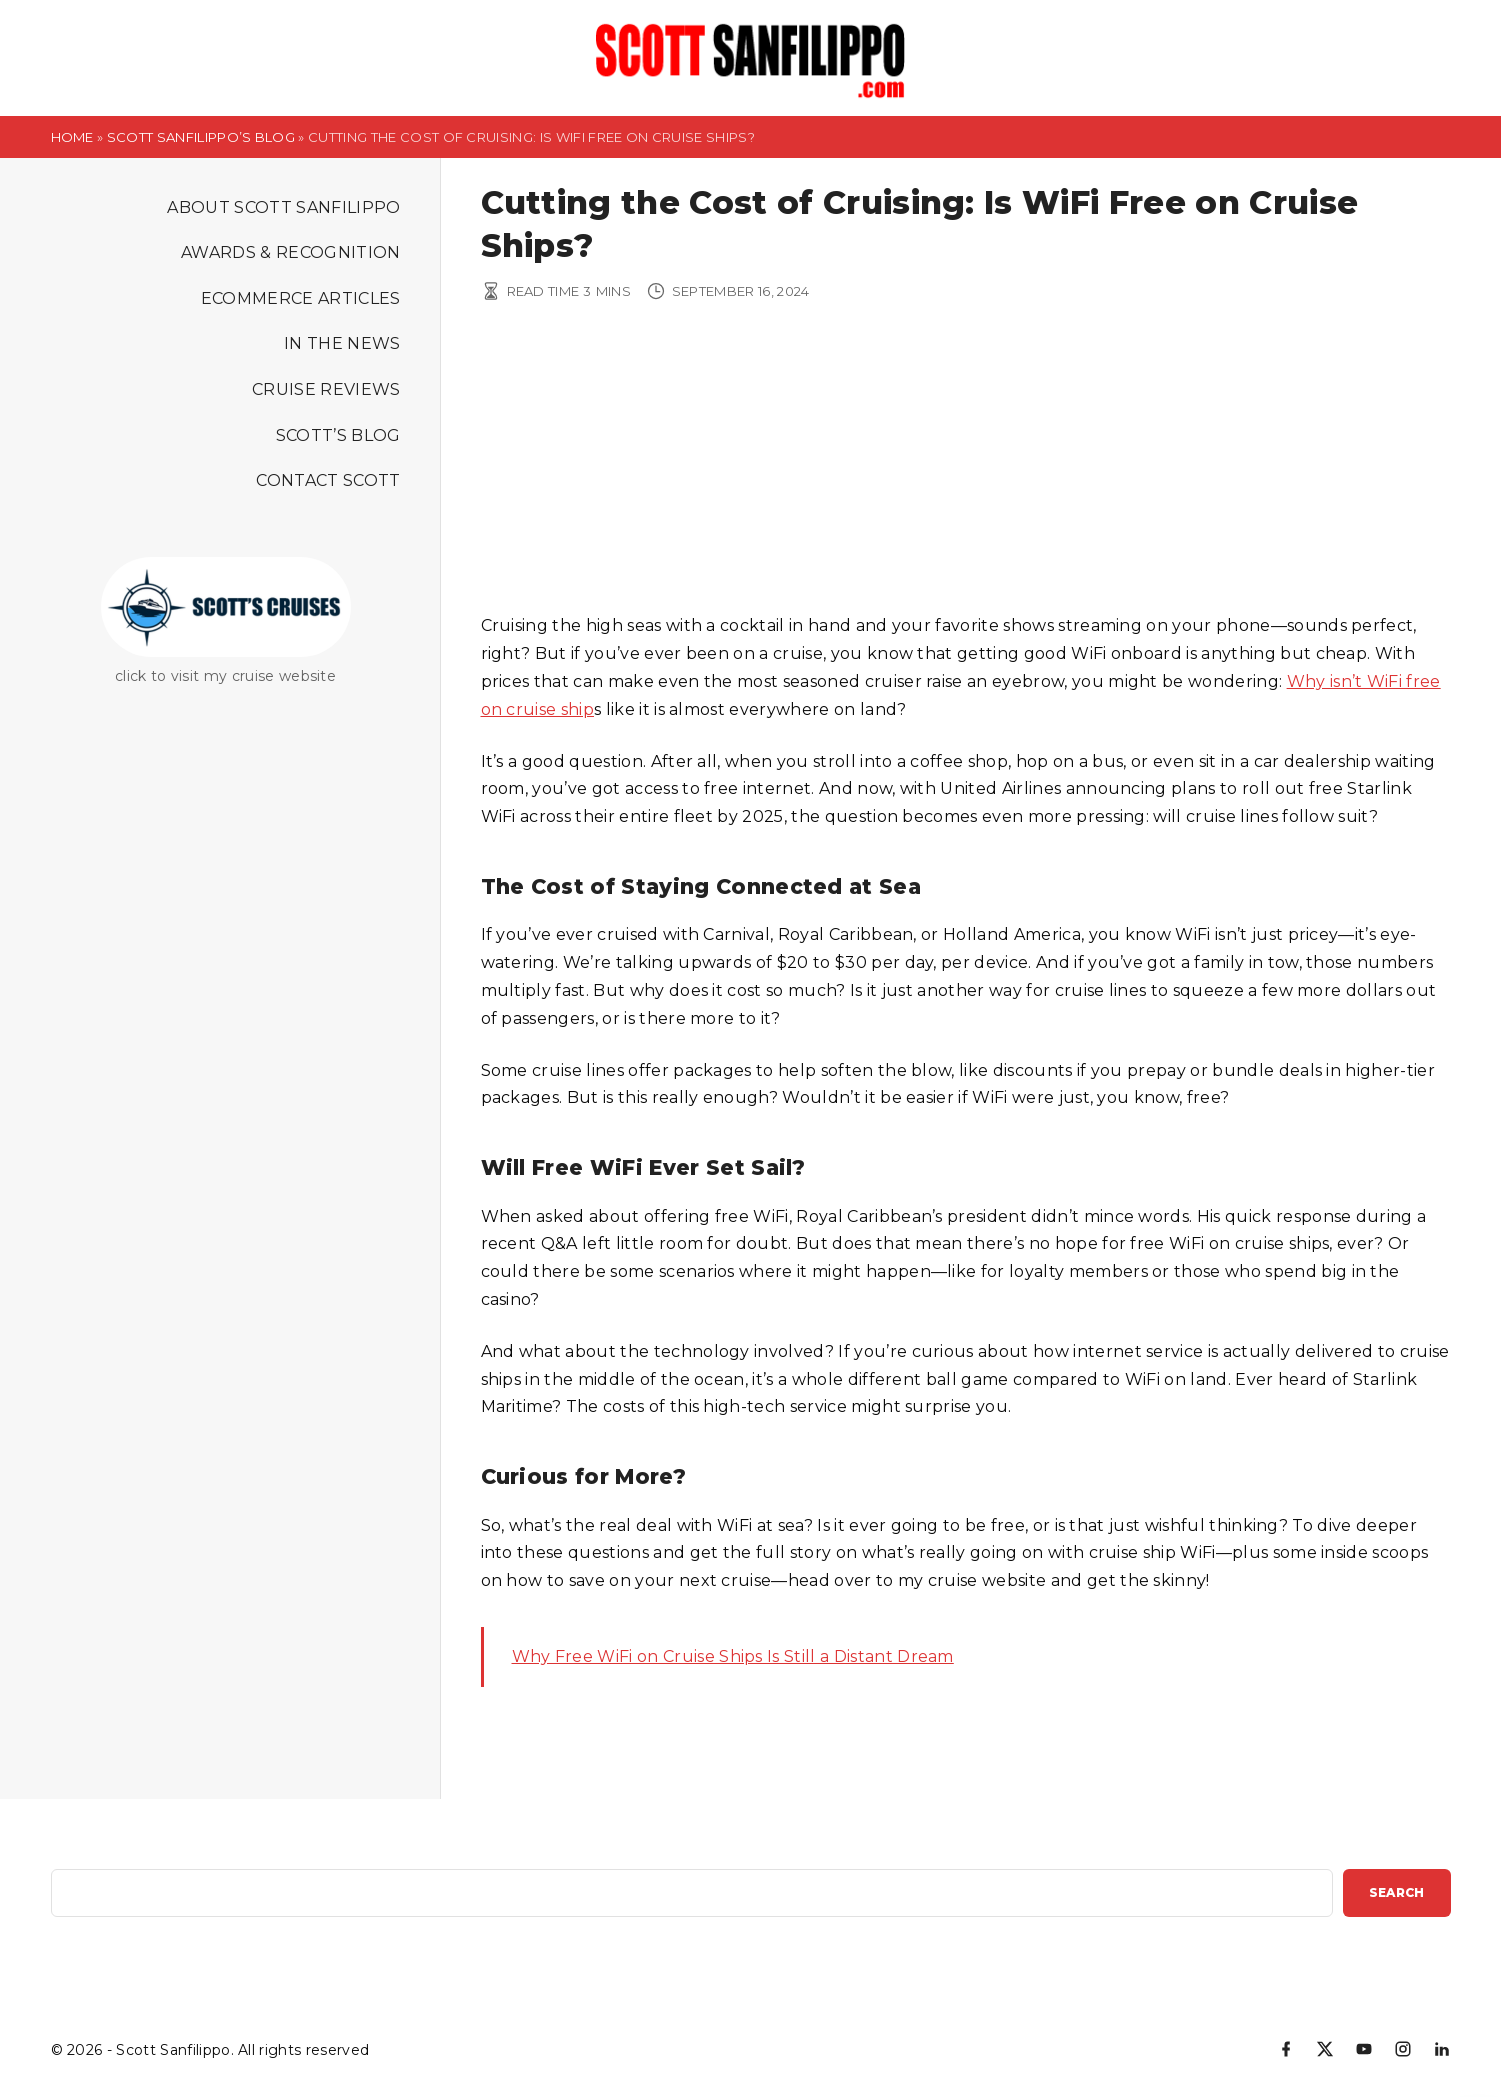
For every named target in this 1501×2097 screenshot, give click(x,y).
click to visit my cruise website (225, 676)
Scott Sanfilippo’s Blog (201, 137)
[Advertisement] (966, 462)
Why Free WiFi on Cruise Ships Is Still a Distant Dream (733, 1656)
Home (72, 137)
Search (1397, 1892)
